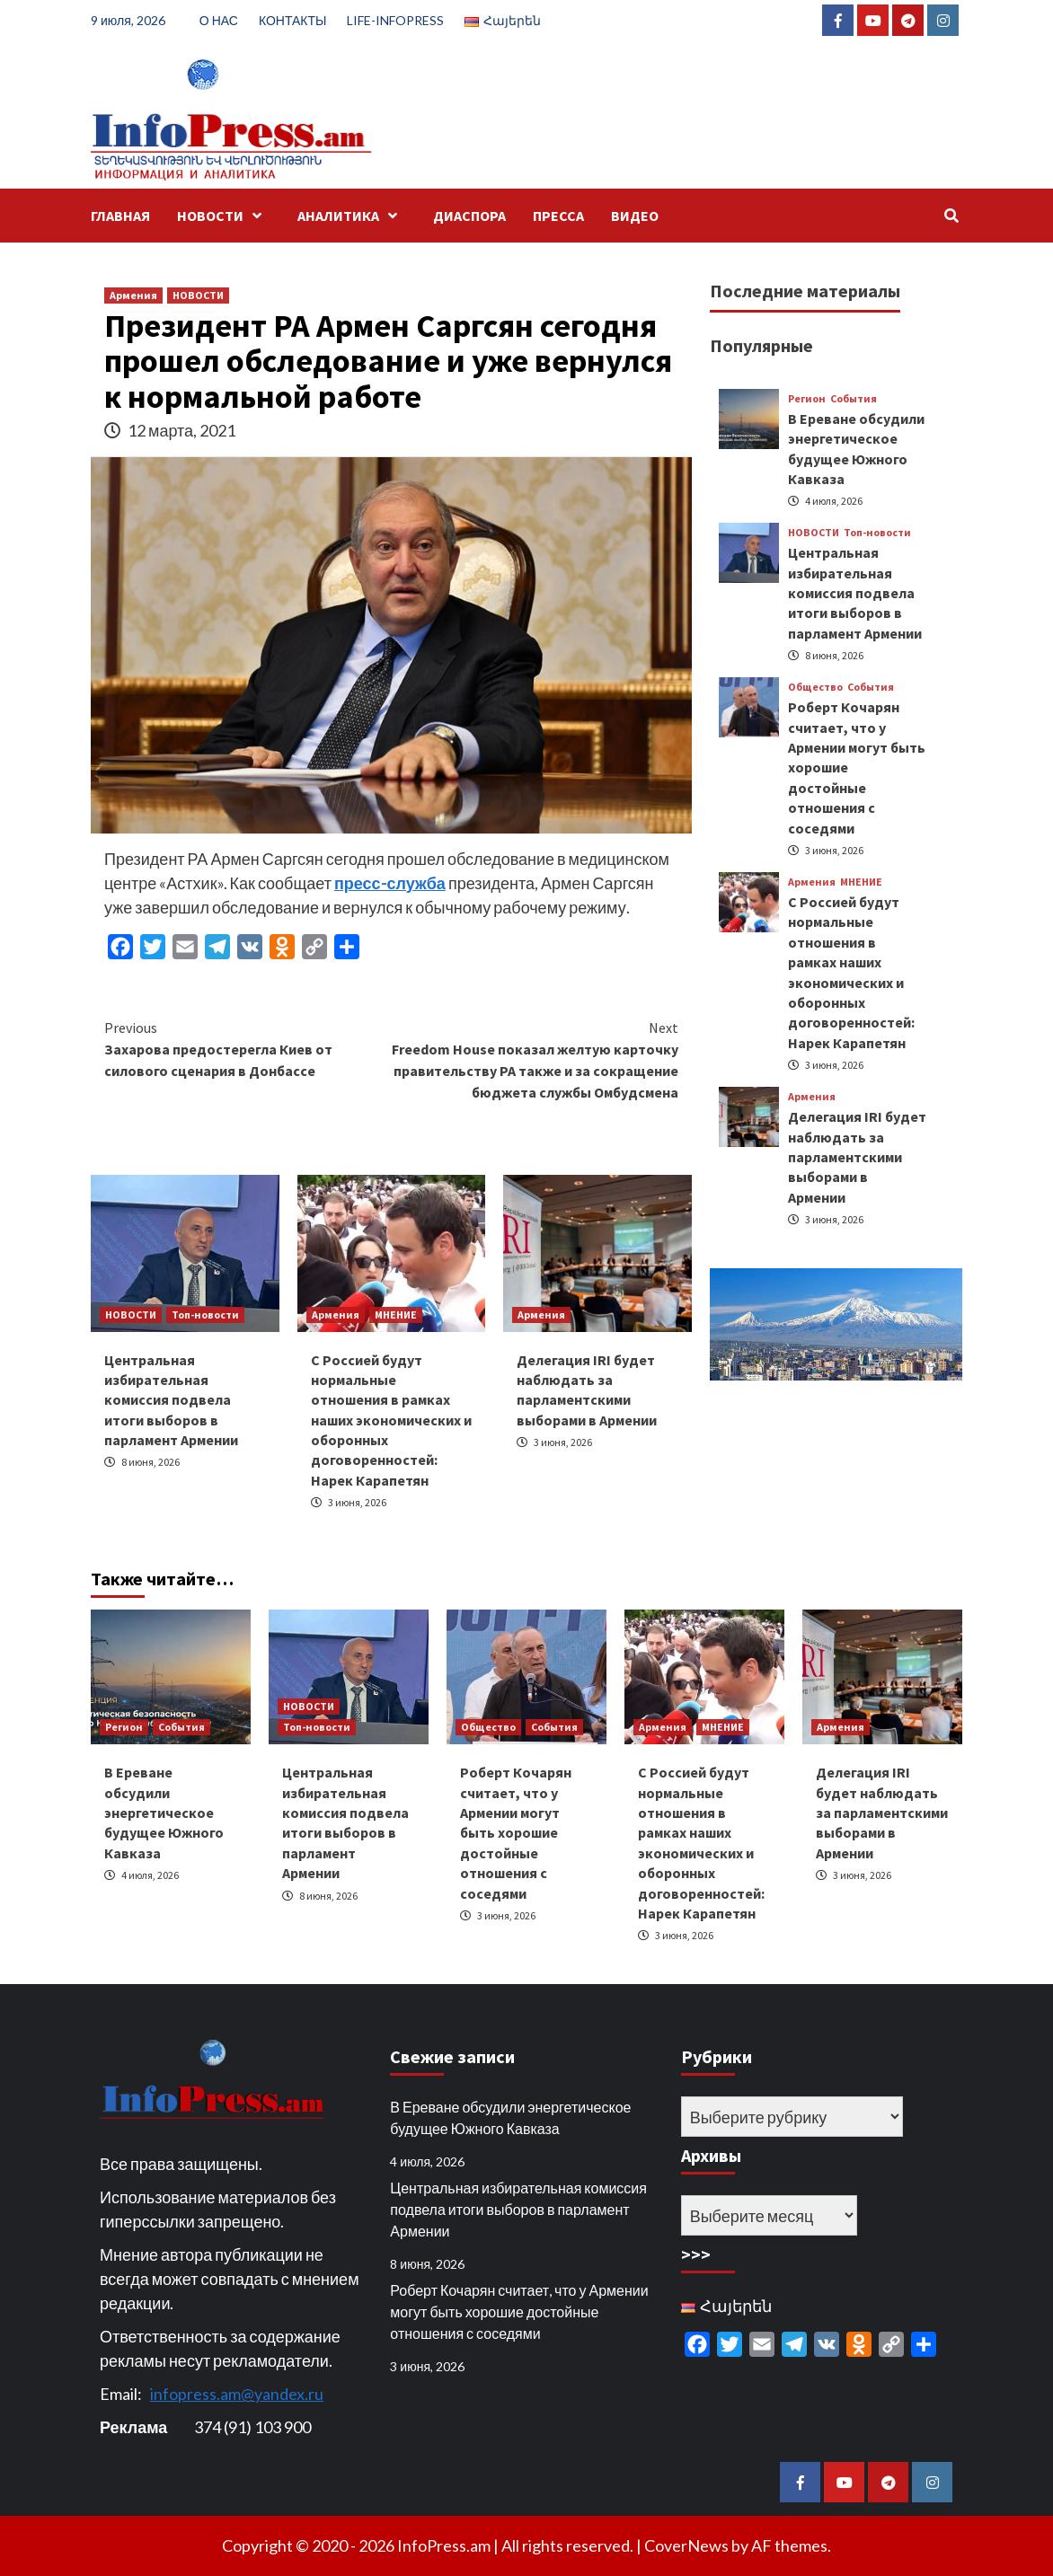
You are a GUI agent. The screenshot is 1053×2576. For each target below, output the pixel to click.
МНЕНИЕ (396, 1314)
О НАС (218, 20)
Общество (815, 687)
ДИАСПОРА (469, 216)
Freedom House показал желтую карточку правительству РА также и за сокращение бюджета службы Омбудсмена (535, 1059)
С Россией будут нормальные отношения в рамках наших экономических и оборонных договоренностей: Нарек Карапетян (391, 1420)
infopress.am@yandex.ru (236, 2394)
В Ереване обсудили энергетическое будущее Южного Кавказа (164, 1812)
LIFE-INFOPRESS (395, 20)
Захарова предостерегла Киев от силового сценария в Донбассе (248, 1048)
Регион (807, 398)
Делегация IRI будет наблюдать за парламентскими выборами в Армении (857, 1156)
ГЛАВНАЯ (120, 216)
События (853, 398)
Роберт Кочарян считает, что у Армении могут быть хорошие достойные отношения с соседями (515, 1832)
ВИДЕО (635, 216)
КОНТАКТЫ (293, 20)
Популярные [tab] (761, 345)
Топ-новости (205, 1314)
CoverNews (686, 2545)
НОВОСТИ (223, 216)
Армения (133, 295)
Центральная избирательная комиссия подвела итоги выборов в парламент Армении (171, 1400)
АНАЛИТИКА (351, 216)
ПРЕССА (558, 216)
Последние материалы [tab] (805, 290)
